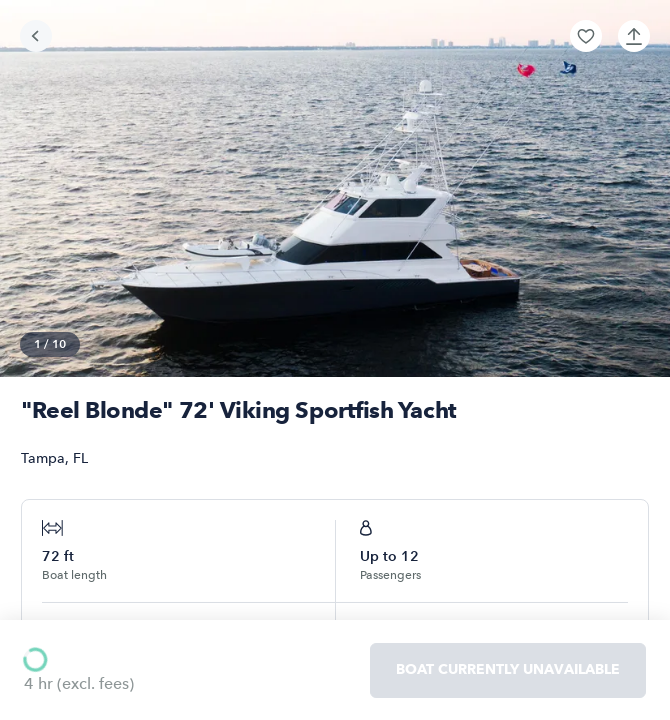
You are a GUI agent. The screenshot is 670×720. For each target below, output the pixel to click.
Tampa (43, 458)
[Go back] (36, 36)
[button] (586, 36)
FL (80, 458)
